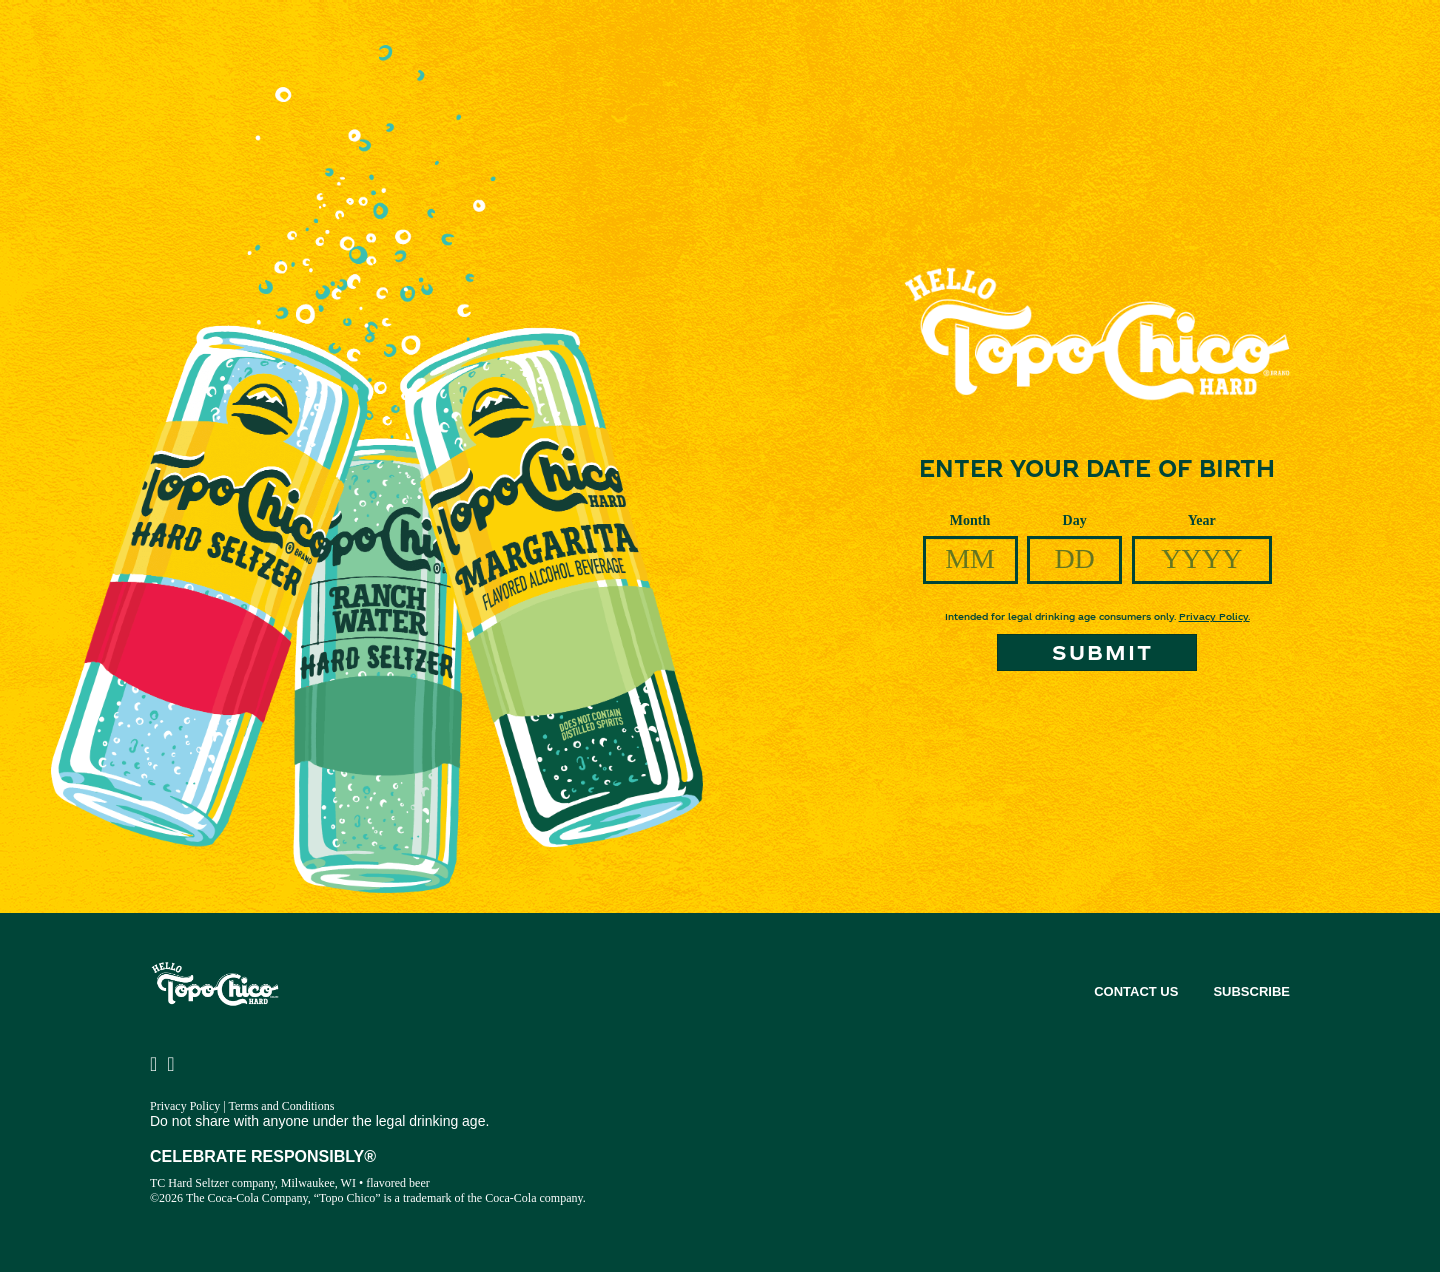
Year (1202, 520)
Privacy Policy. (1214, 616)
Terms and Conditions (282, 1106)
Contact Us (1136, 991)
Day (1075, 520)
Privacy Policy (185, 1106)
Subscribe (1251, 991)
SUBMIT (1102, 652)
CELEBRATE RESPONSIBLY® (263, 1156)
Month (970, 520)
